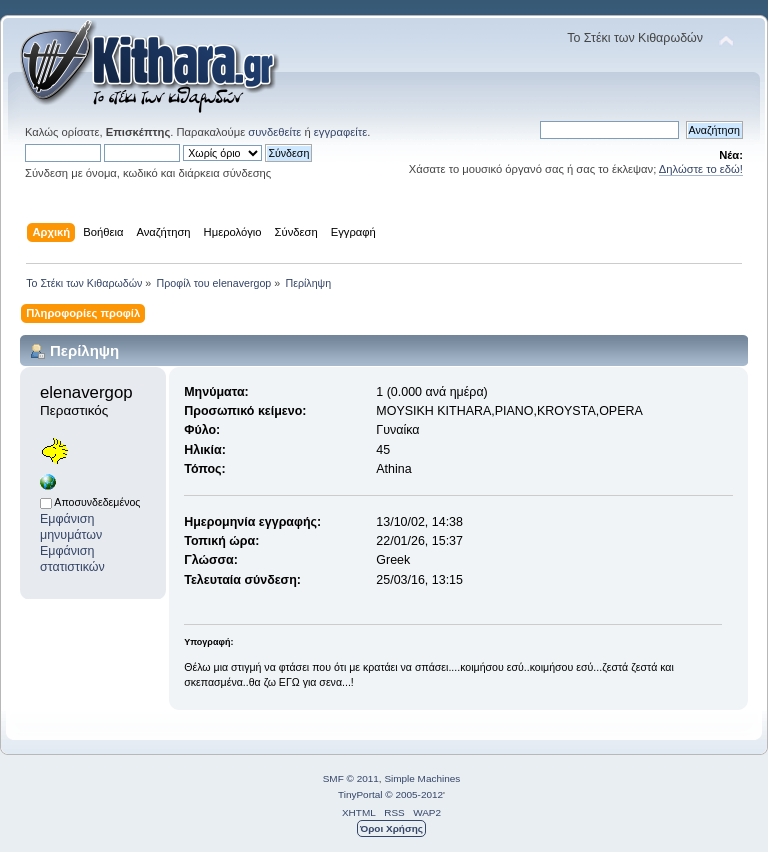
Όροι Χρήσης (391, 828)
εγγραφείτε (340, 132)
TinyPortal (360, 794)
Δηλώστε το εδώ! (701, 169)
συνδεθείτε (274, 132)
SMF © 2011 (351, 778)
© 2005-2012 (414, 794)
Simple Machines (422, 778)
